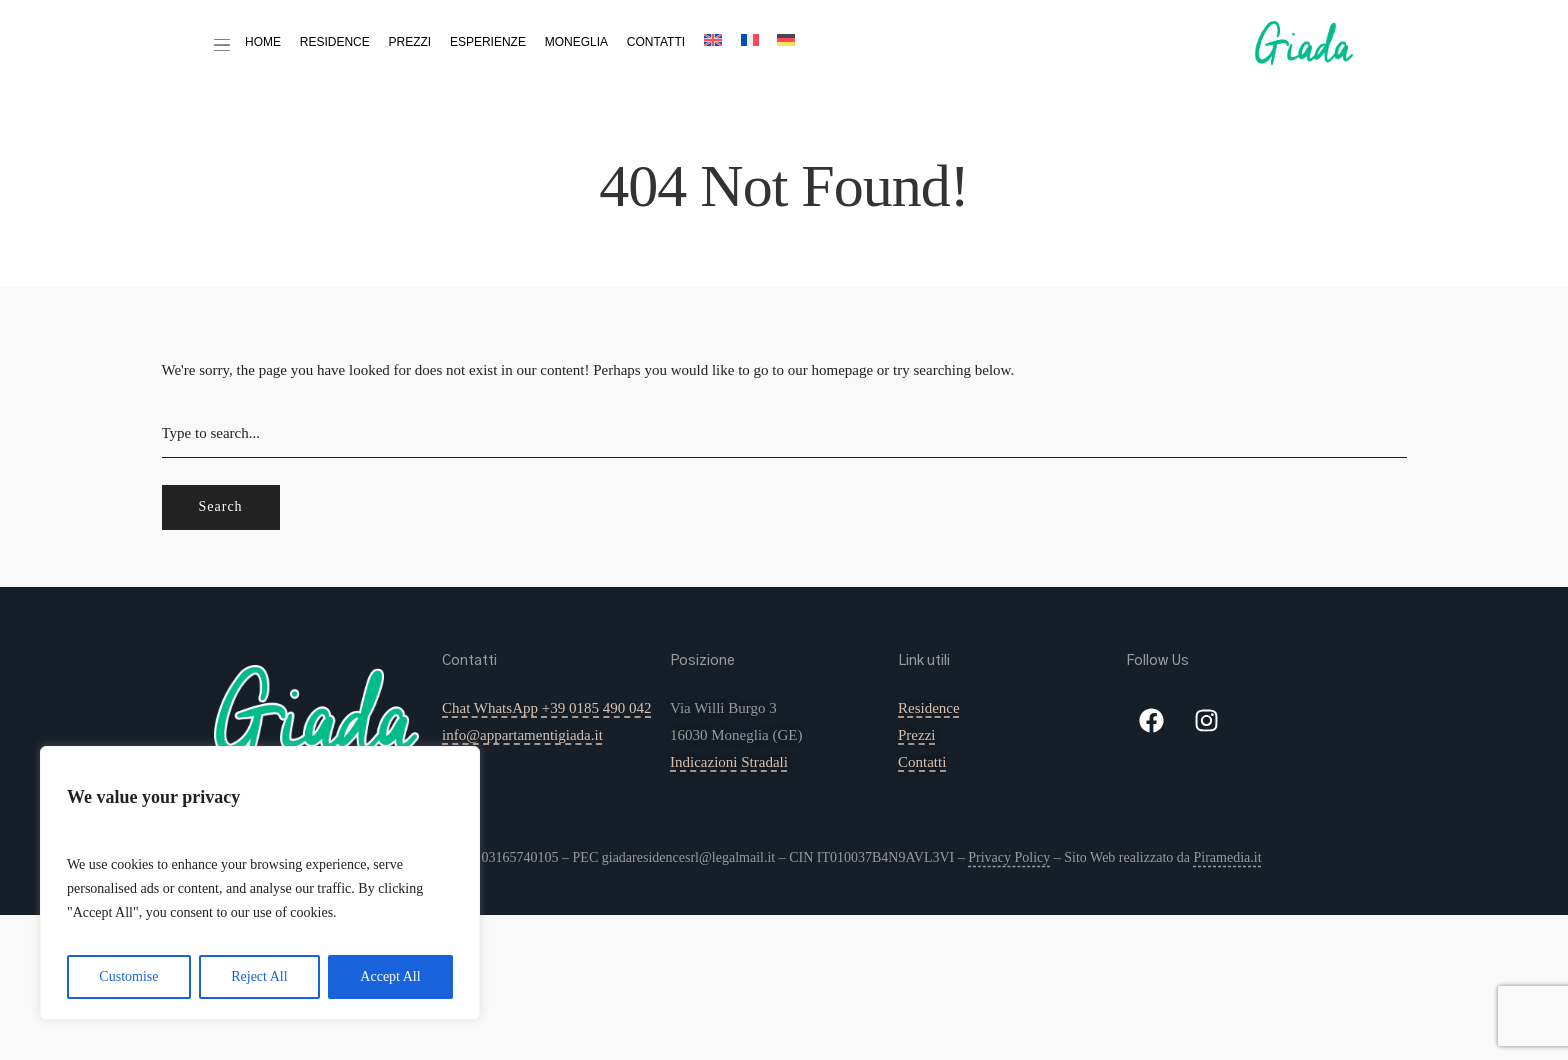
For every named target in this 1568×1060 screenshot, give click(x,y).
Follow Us (1157, 661)
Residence (335, 42)
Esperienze (488, 42)
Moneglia (576, 42)
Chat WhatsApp (490, 708)
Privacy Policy (1009, 857)
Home (263, 42)
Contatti (656, 42)
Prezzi (410, 42)
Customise (128, 976)
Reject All (259, 976)
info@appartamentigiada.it (522, 735)
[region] (260, 883)
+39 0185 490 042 (597, 708)
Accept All (390, 976)
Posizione (702, 661)
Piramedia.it (1227, 857)
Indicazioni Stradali (729, 762)
